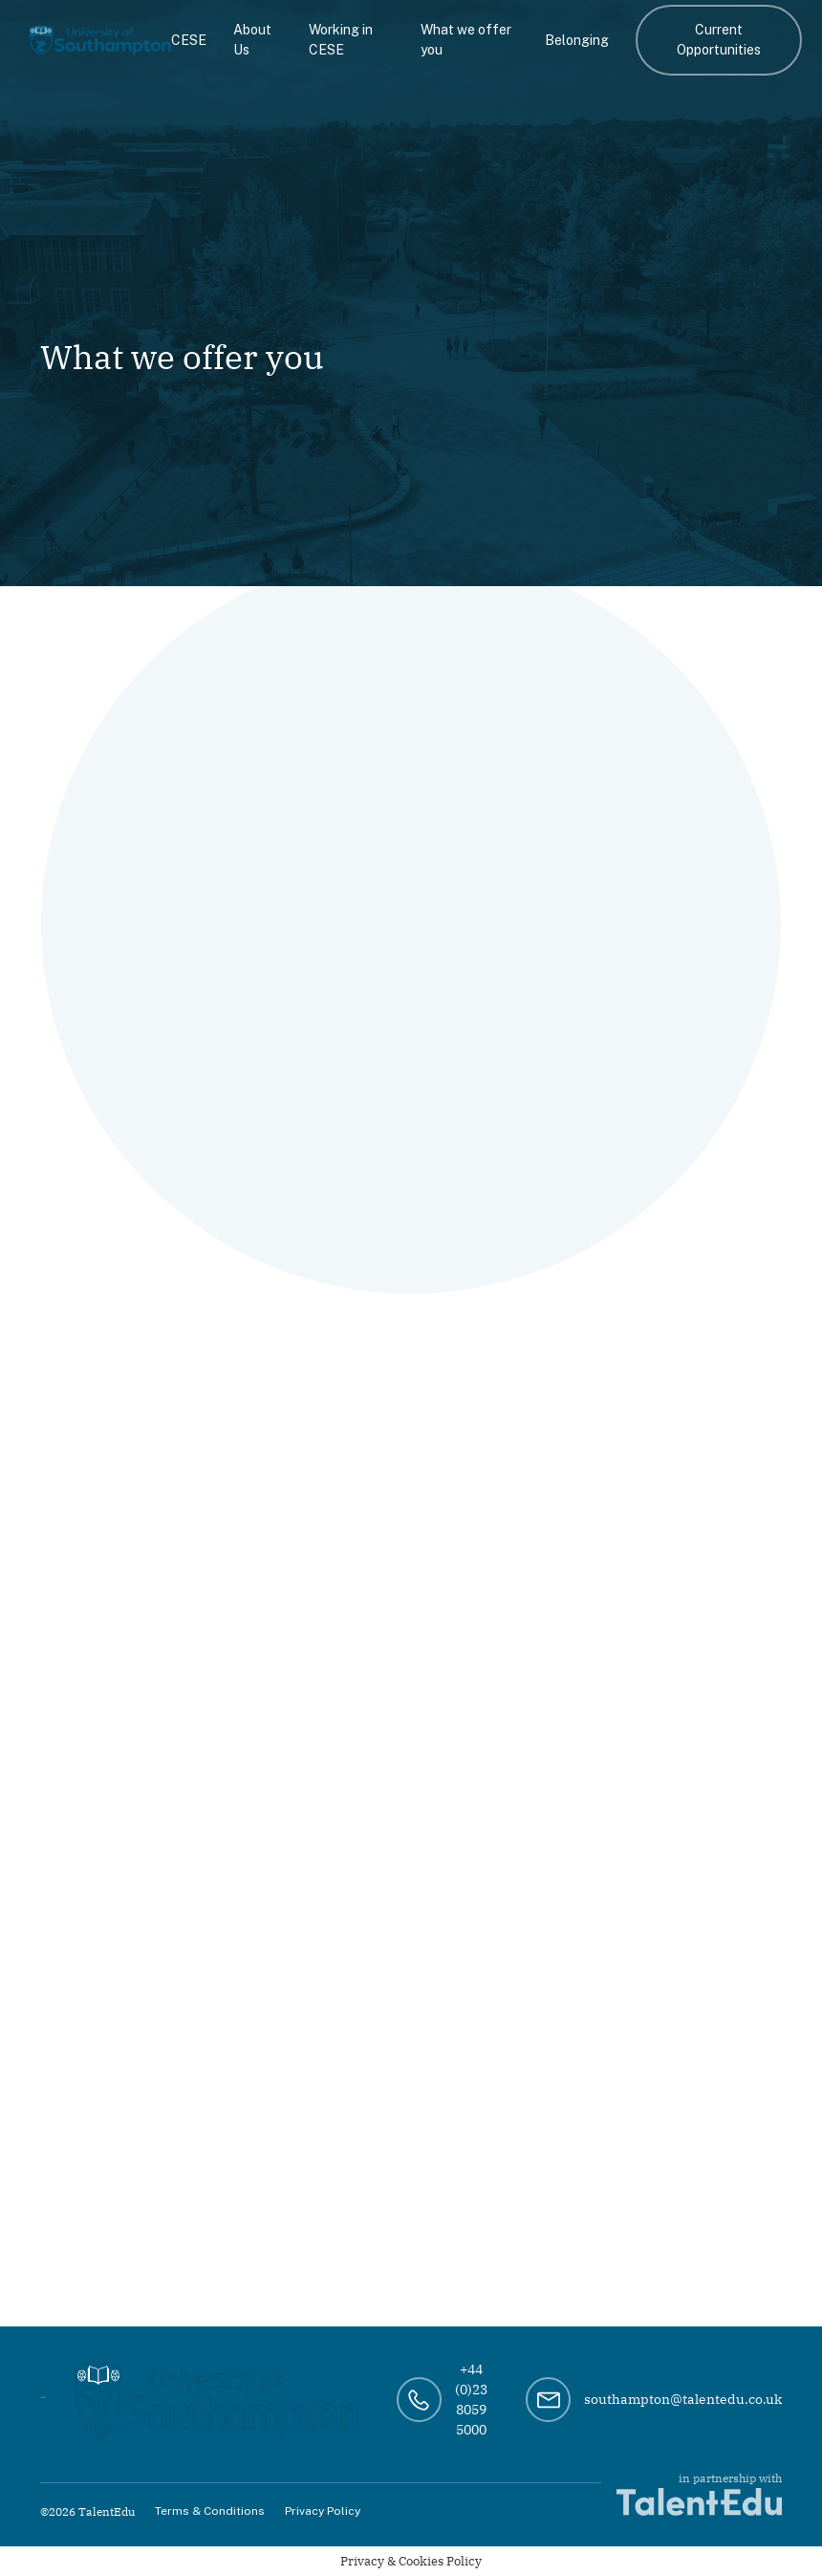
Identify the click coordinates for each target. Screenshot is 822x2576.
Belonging (577, 40)
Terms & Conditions (210, 2511)
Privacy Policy (322, 2511)
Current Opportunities (719, 39)
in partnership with (699, 2493)
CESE (188, 40)
